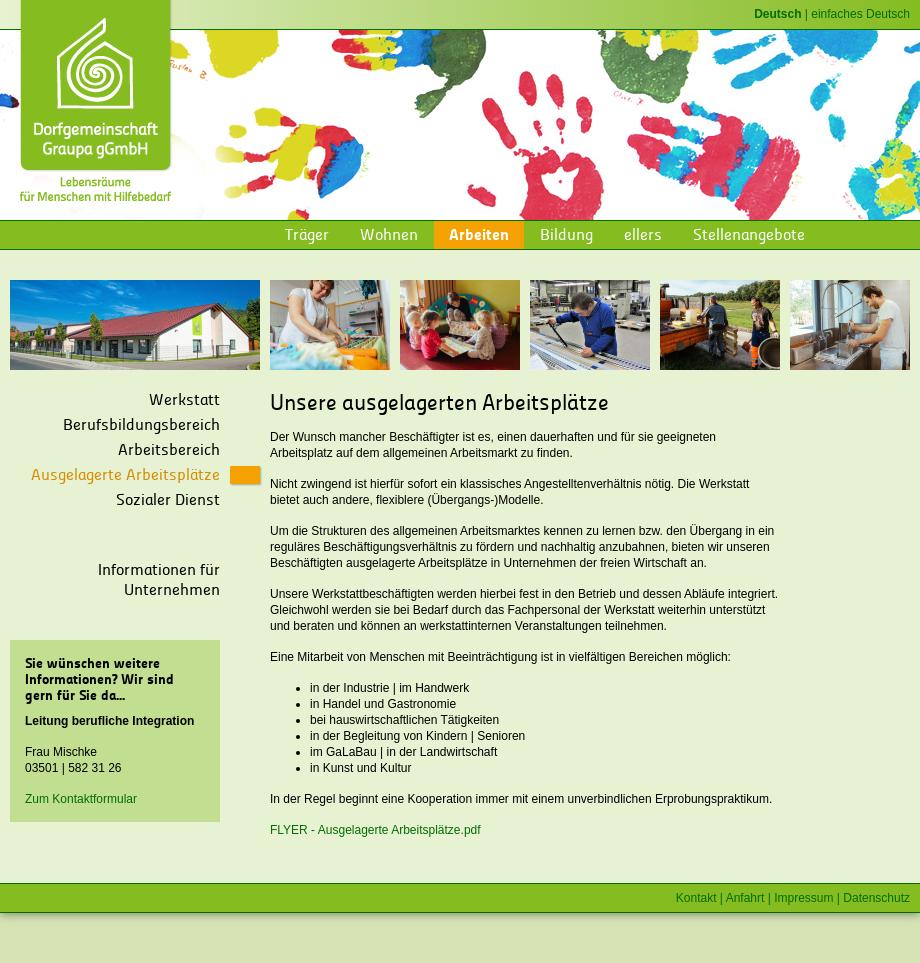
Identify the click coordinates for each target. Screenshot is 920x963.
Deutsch (777, 14)
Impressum (803, 898)
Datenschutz (876, 898)
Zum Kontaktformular (81, 799)
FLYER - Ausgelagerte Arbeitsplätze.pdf (375, 830)
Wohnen (389, 234)
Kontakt (696, 898)
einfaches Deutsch (860, 14)
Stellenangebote (749, 234)
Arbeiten (479, 234)
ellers (643, 234)
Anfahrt (745, 898)
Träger (307, 234)
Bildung (566, 234)
